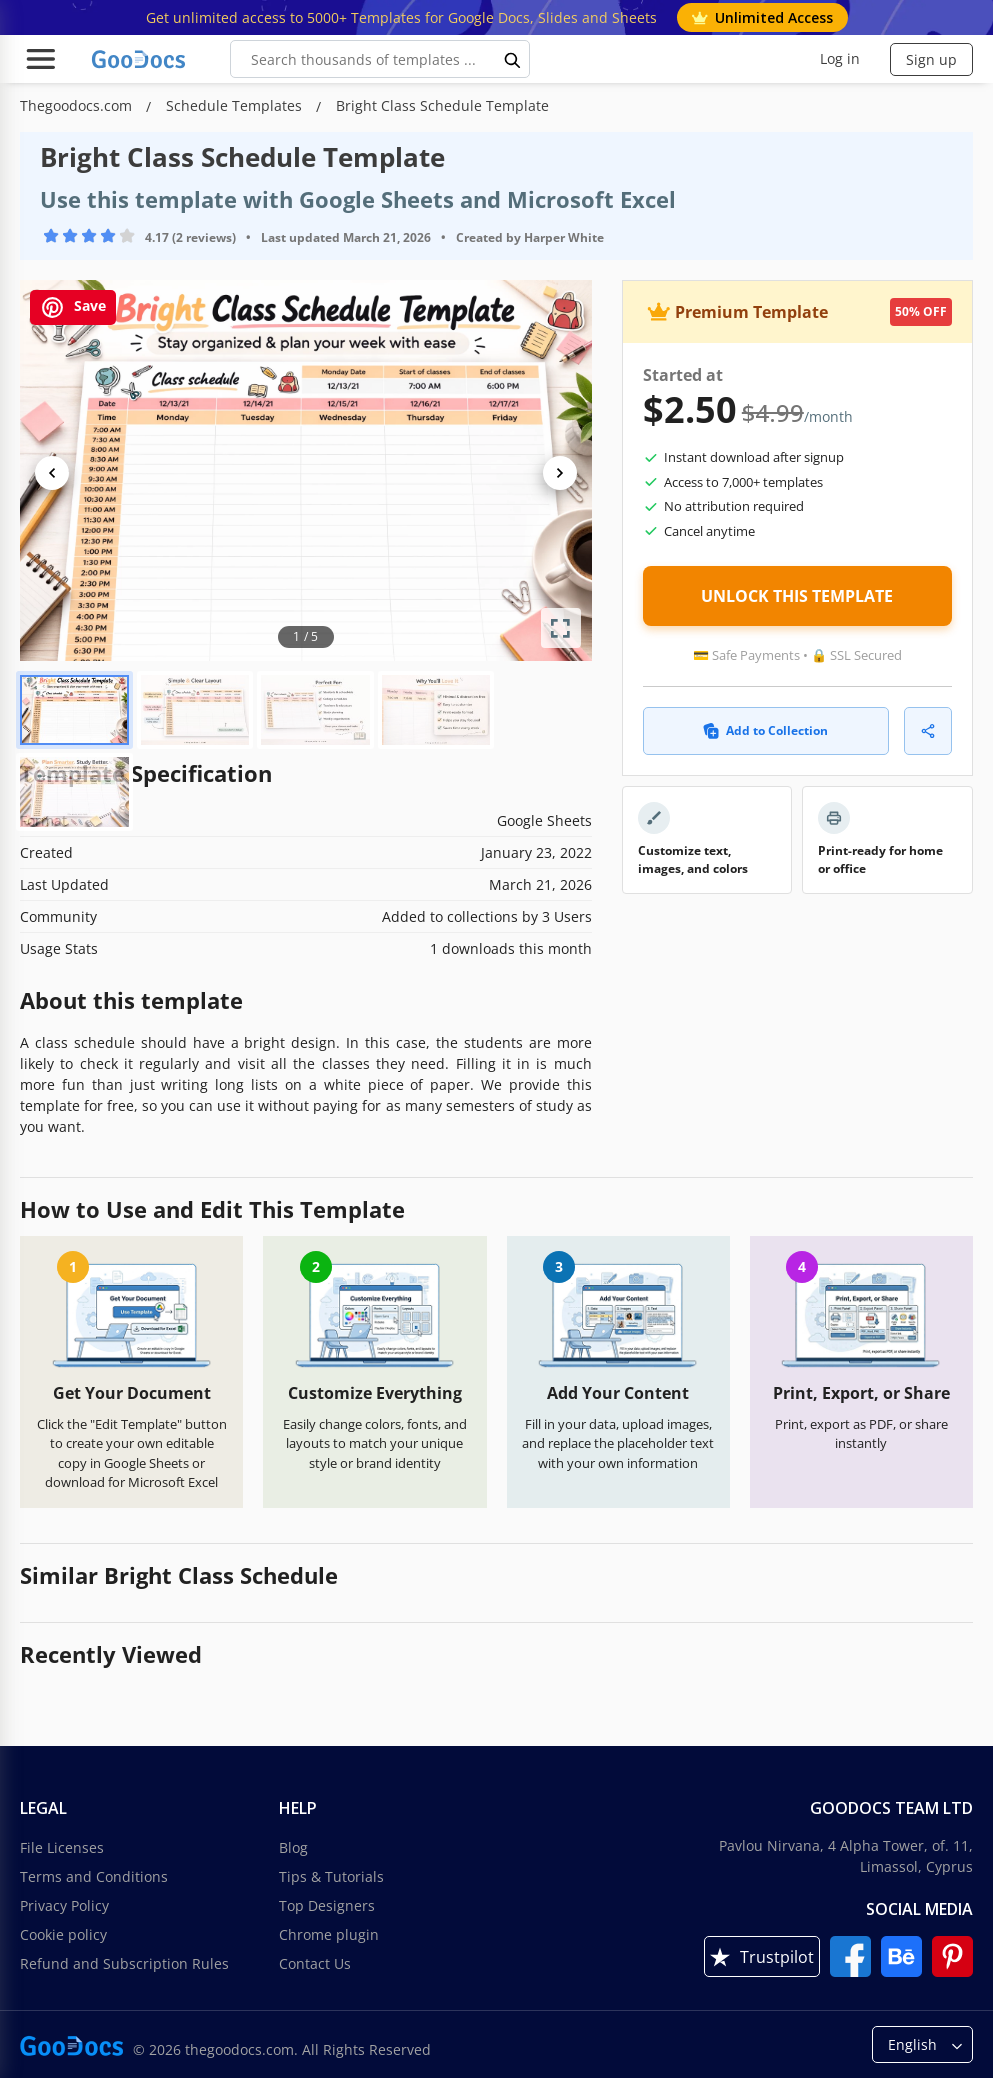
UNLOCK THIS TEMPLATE (797, 596)
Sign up (931, 59)
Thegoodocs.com (78, 105)
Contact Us (315, 1963)
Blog (293, 1847)
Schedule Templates (236, 105)
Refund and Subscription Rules (124, 1963)
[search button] (513, 59)
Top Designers (327, 1905)
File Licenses (62, 1847)
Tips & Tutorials (331, 1876)
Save (73, 307)
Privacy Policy (64, 1905)
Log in (840, 58)
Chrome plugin (329, 1934)
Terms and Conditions (94, 1876)
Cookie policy (63, 1934)
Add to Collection (765, 730)
